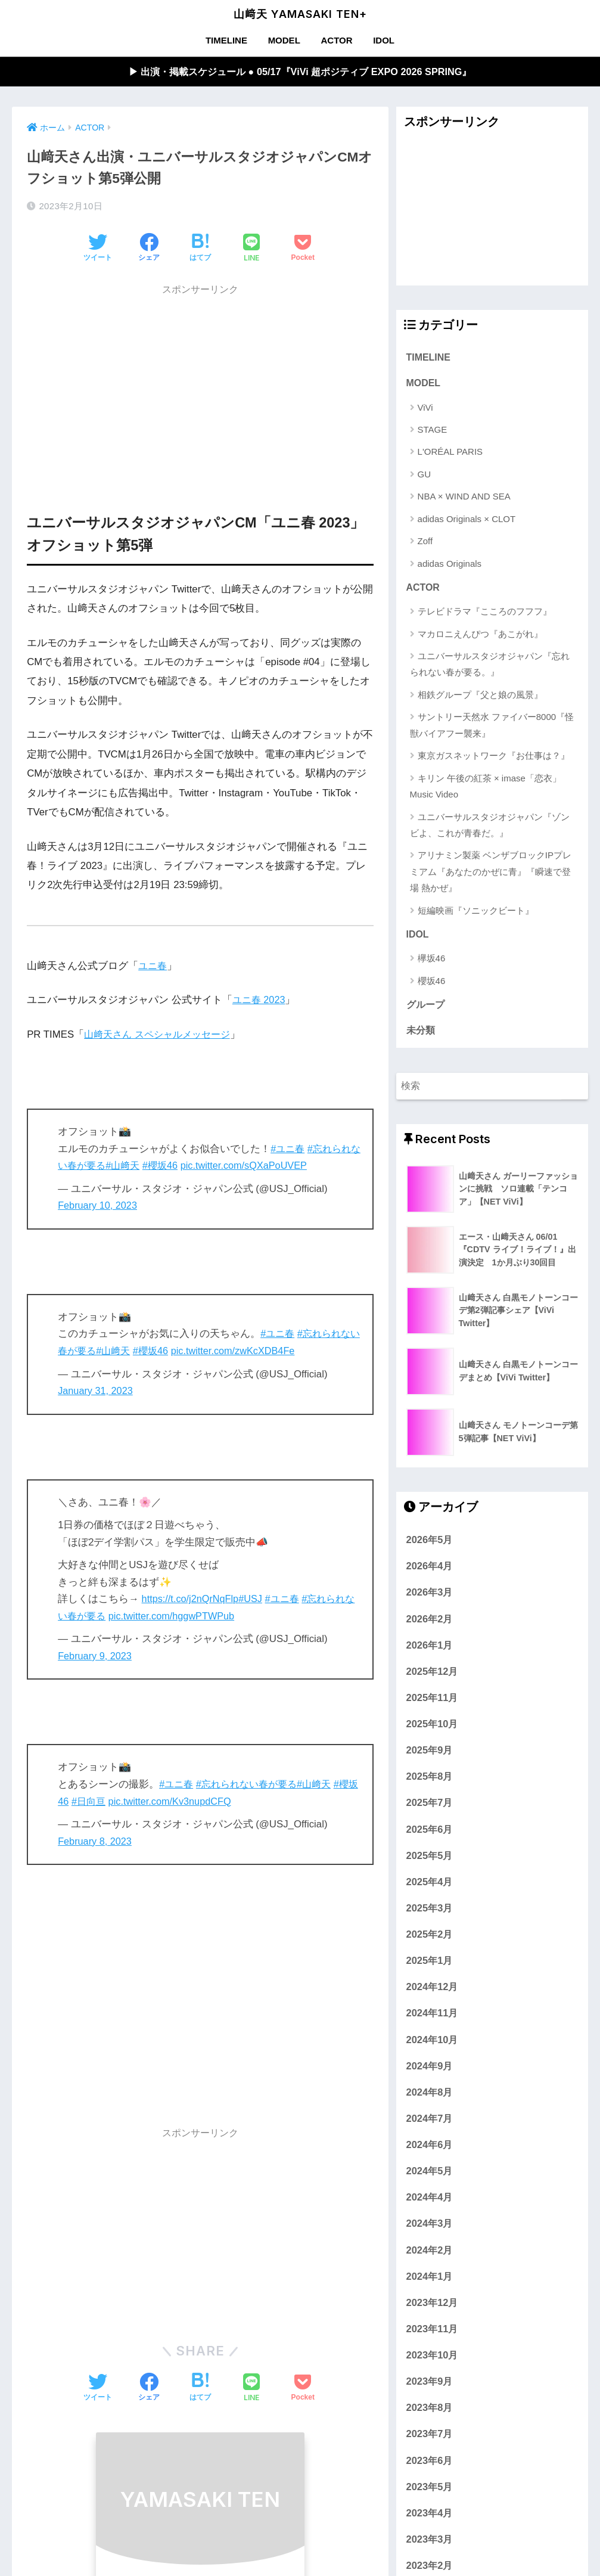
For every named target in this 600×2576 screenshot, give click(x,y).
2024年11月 (432, 2017)
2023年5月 (429, 2490)
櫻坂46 (432, 984)
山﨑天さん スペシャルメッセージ (161, 1035)
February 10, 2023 (98, 1206)
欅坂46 (432, 961)
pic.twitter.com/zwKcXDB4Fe (251, 1351)
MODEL (284, 40)
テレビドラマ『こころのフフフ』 (485, 614)
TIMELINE (226, 40)
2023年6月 (429, 2464)
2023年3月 (429, 2543)
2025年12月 (432, 1675)
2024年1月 (429, 2280)
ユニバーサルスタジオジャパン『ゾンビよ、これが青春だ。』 (490, 827)
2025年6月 (429, 1833)
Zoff (425, 543)
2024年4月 (429, 2201)
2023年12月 (432, 2306)
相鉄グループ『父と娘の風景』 (480, 697)
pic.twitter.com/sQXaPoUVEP (262, 1166)
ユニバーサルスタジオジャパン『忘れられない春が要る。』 (490, 666)
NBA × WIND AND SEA (464, 498)
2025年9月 (429, 1754)
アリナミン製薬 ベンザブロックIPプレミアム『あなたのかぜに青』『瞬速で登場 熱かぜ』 (490, 873)
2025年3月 (429, 1912)
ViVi (425, 409)
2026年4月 (429, 1570)
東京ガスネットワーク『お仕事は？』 (494, 758)
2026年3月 (429, 1596)
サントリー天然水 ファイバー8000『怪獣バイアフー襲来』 (492, 727)
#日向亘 (99, 1802)
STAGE (432, 431)
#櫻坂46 (175, 1166)
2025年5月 (429, 1859)
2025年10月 (432, 1727)
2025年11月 (432, 1701)
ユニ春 (153, 966)
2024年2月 (429, 2254)
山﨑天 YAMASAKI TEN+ (300, 14)
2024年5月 (429, 2175)
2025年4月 (429, 1885)
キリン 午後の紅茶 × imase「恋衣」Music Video (485, 788)
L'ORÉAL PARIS (450, 453)
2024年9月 (429, 2070)
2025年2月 (429, 1938)
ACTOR (336, 40)
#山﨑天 (136, 1166)
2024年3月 (429, 2227)
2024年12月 (432, 1990)
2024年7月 (429, 2122)
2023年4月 (429, 2517)
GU (424, 476)
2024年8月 (429, 2096)
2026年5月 (429, 1543)
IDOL (383, 40)
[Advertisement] (200, 387)
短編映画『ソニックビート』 (476, 913)
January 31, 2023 (96, 1391)
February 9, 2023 (96, 1656)
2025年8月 (429, 1780)
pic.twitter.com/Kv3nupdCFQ (184, 1802)
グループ (425, 1008)
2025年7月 (429, 1806)
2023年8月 (429, 2411)
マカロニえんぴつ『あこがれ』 (480, 636)
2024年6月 (429, 2148)
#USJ (253, 1599)
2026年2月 (429, 1623)
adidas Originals (450, 565)
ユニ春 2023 (260, 1000)
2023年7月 (429, 2437)
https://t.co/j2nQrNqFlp (192, 1599)
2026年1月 (429, 1649)
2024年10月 (432, 2043)
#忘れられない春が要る (251, 1784)
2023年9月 (429, 2385)
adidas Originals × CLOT (467, 521)
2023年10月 (432, 2359)
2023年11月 (432, 2332)
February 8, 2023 (96, 1842)
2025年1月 (429, 1964)
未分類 (420, 1034)
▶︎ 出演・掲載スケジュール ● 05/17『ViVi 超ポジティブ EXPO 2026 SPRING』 (300, 71)
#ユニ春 (288, 1149)
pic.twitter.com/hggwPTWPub (186, 1616)
